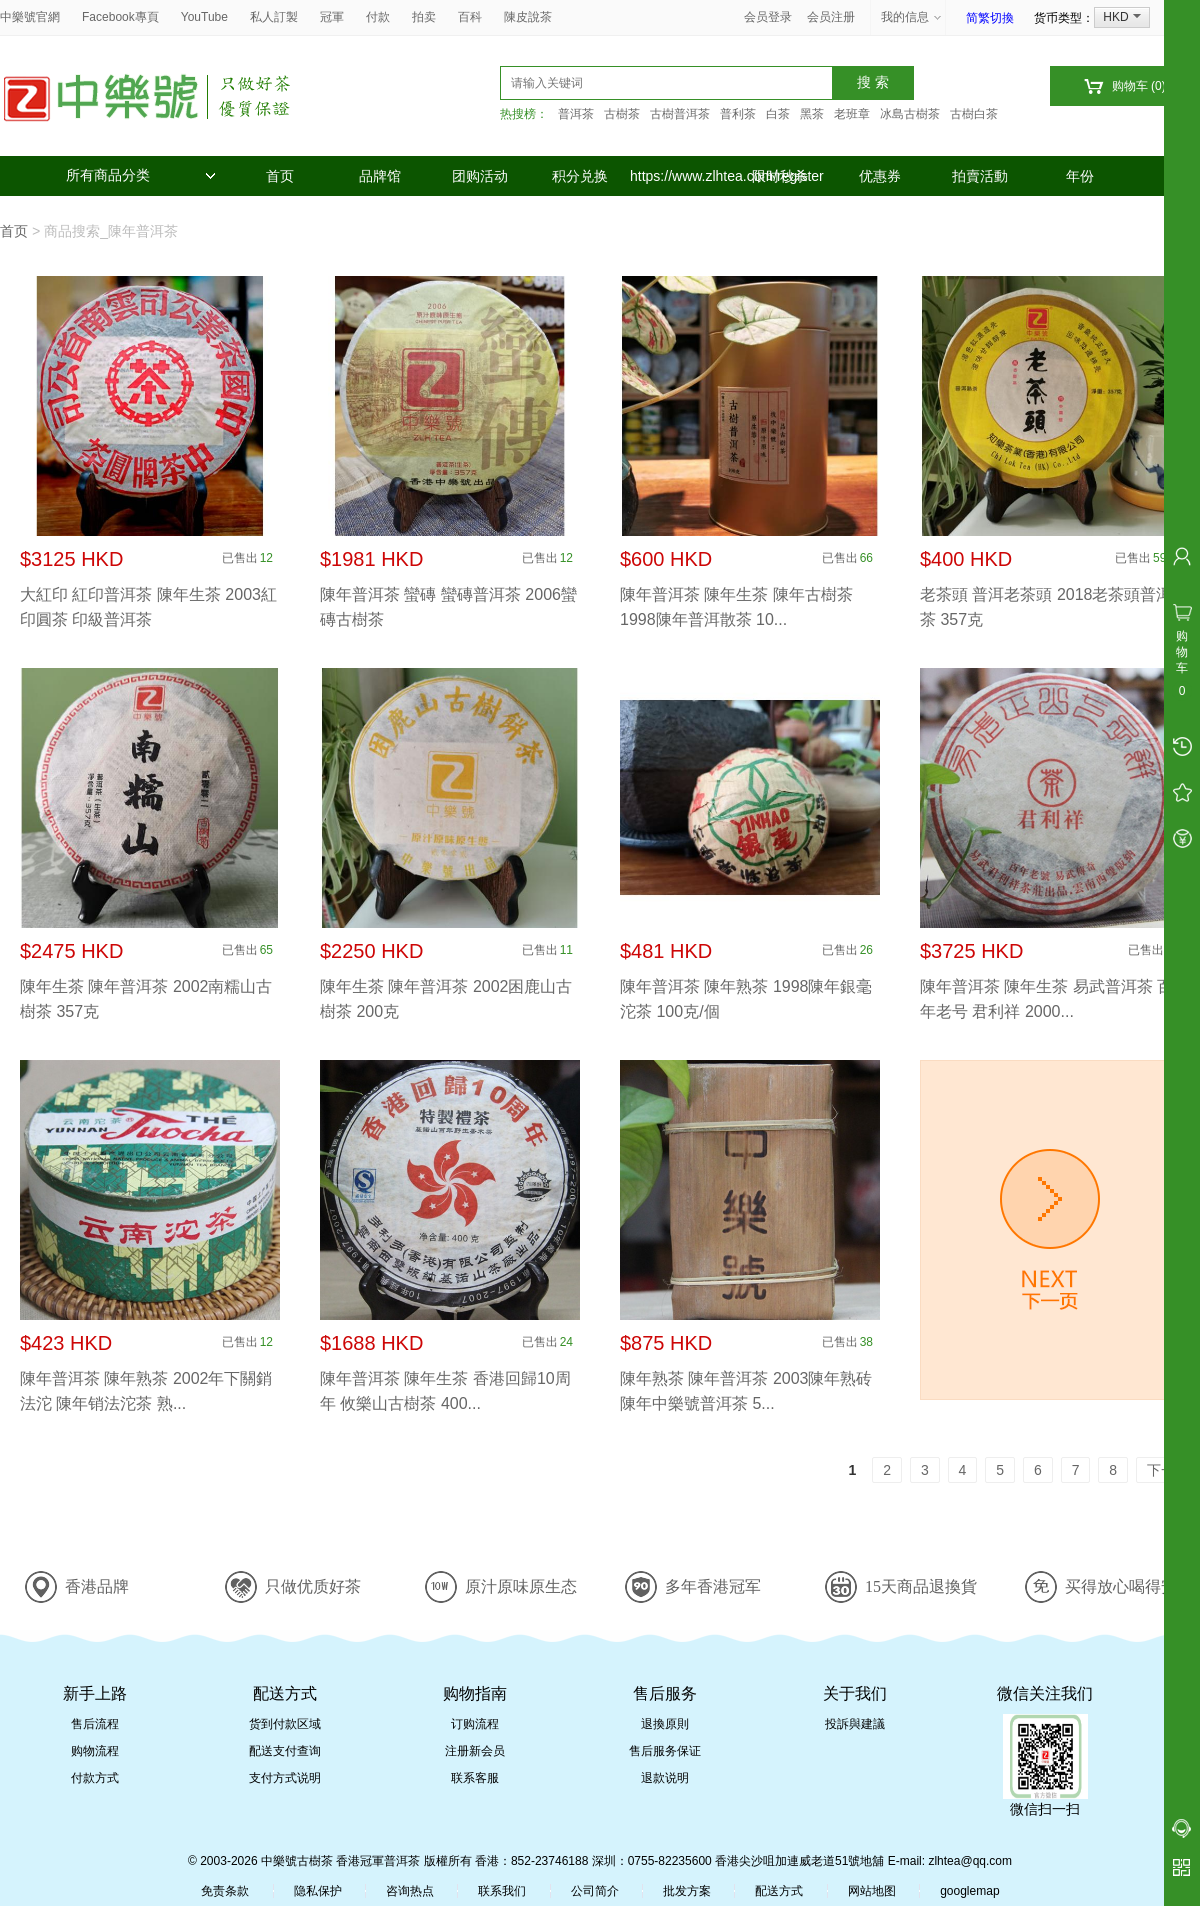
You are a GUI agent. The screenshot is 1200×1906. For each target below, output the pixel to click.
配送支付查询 (285, 1751)
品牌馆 (380, 176)
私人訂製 (274, 17)
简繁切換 (990, 18)
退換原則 (665, 1724)
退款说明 (665, 1778)
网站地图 (872, 1891)
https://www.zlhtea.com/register (680, 176)
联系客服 (475, 1778)
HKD (1122, 17)
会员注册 (831, 17)
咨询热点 (410, 1891)
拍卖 (424, 17)
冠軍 (332, 17)
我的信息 (912, 17)
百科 (470, 17)
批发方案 (687, 1891)
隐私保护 (318, 1891)
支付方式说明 (285, 1778)
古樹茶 (622, 114)
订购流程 (475, 1724)
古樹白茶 (974, 114)
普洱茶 (576, 114)
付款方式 (95, 1778)
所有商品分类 (141, 175)
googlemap (969, 1891)
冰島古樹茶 (910, 114)
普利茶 (738, 114)
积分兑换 (580, 176)
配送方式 (779, 1891)
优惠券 (880, 176)
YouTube (204, 17)
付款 (378, 17)
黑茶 (812, 114)
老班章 (852, 114)
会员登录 (768, 17)
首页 (280, 176)
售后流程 (95, 1724)
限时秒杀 (780, 176)
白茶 (778, 114)
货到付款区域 (285, 1724)
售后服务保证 (665, 1751)
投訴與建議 (855, 1724)
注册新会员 (475, 1751)
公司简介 (595, 1891)
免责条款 (225, 1891)
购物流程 (95, 1751)
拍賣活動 (980, 176)
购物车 (1124, 86)
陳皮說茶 (528, 17)
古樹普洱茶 (680, 114)
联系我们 (502, 1891)
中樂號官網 (30, 17)
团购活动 (480, 176)
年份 (1080, 176)
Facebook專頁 (120, 17)
